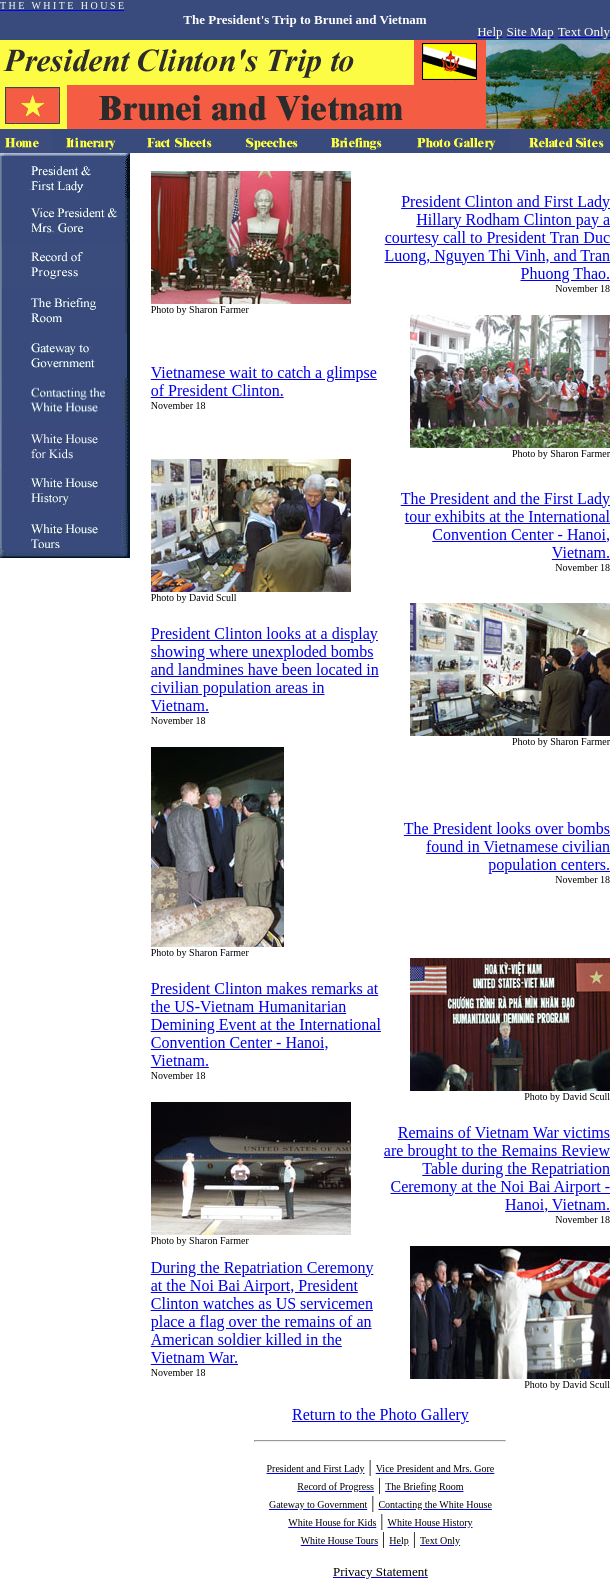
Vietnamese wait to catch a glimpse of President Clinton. (264, 381)
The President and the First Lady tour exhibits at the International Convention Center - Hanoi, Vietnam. (505, 525)
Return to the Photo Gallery (380, 1414)
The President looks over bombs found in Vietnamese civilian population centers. (507, 846)
